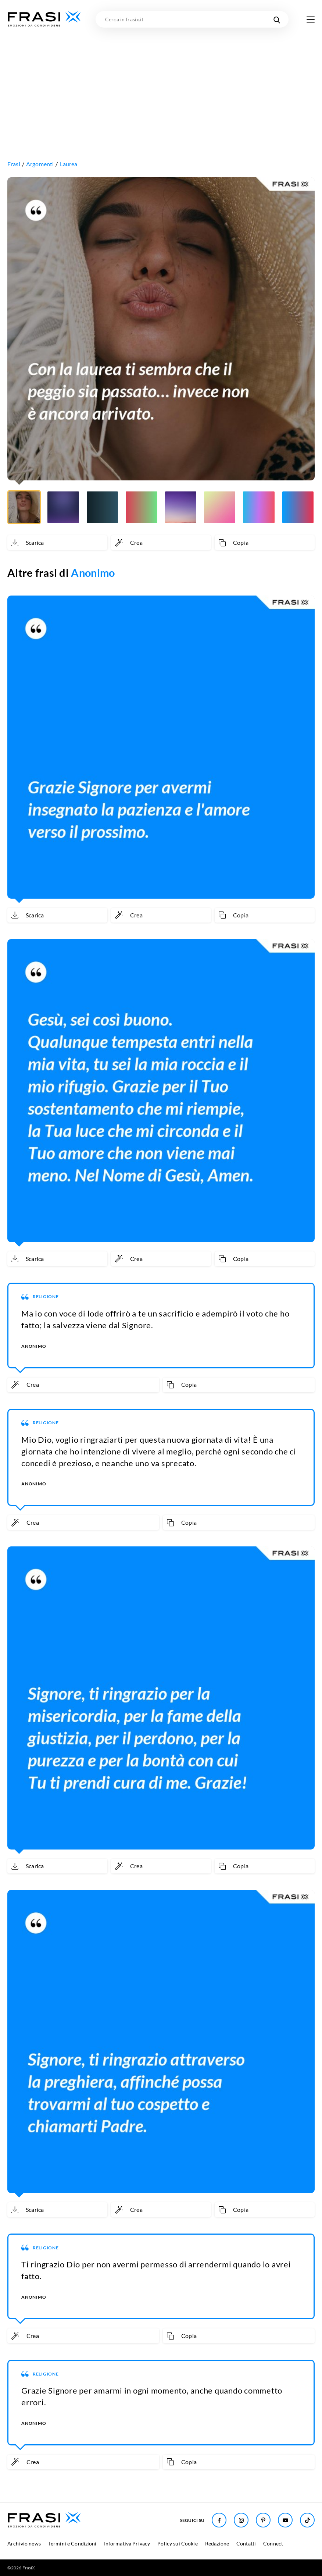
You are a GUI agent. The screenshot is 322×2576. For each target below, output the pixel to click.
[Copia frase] (265, 542)
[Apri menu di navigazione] (310, 19)
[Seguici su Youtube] (285, 2520)
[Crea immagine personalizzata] (161, 542)
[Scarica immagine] (57, 542)
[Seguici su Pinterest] (263, 2520)
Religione (46, 1296)
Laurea (69, 163)
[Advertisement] (161, 82)
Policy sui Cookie (177, 2543)
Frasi (13, 163)
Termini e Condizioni (72, 2543)
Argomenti (40, 163)
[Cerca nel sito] (276, 19)
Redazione (217, 2543)
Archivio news (24, 2543)
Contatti (246, 2543)
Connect (273, 2543)
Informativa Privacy (127, 2543)
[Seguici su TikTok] (307, 2520)
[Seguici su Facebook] (219, 2520)
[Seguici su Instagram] (241, 2520)
